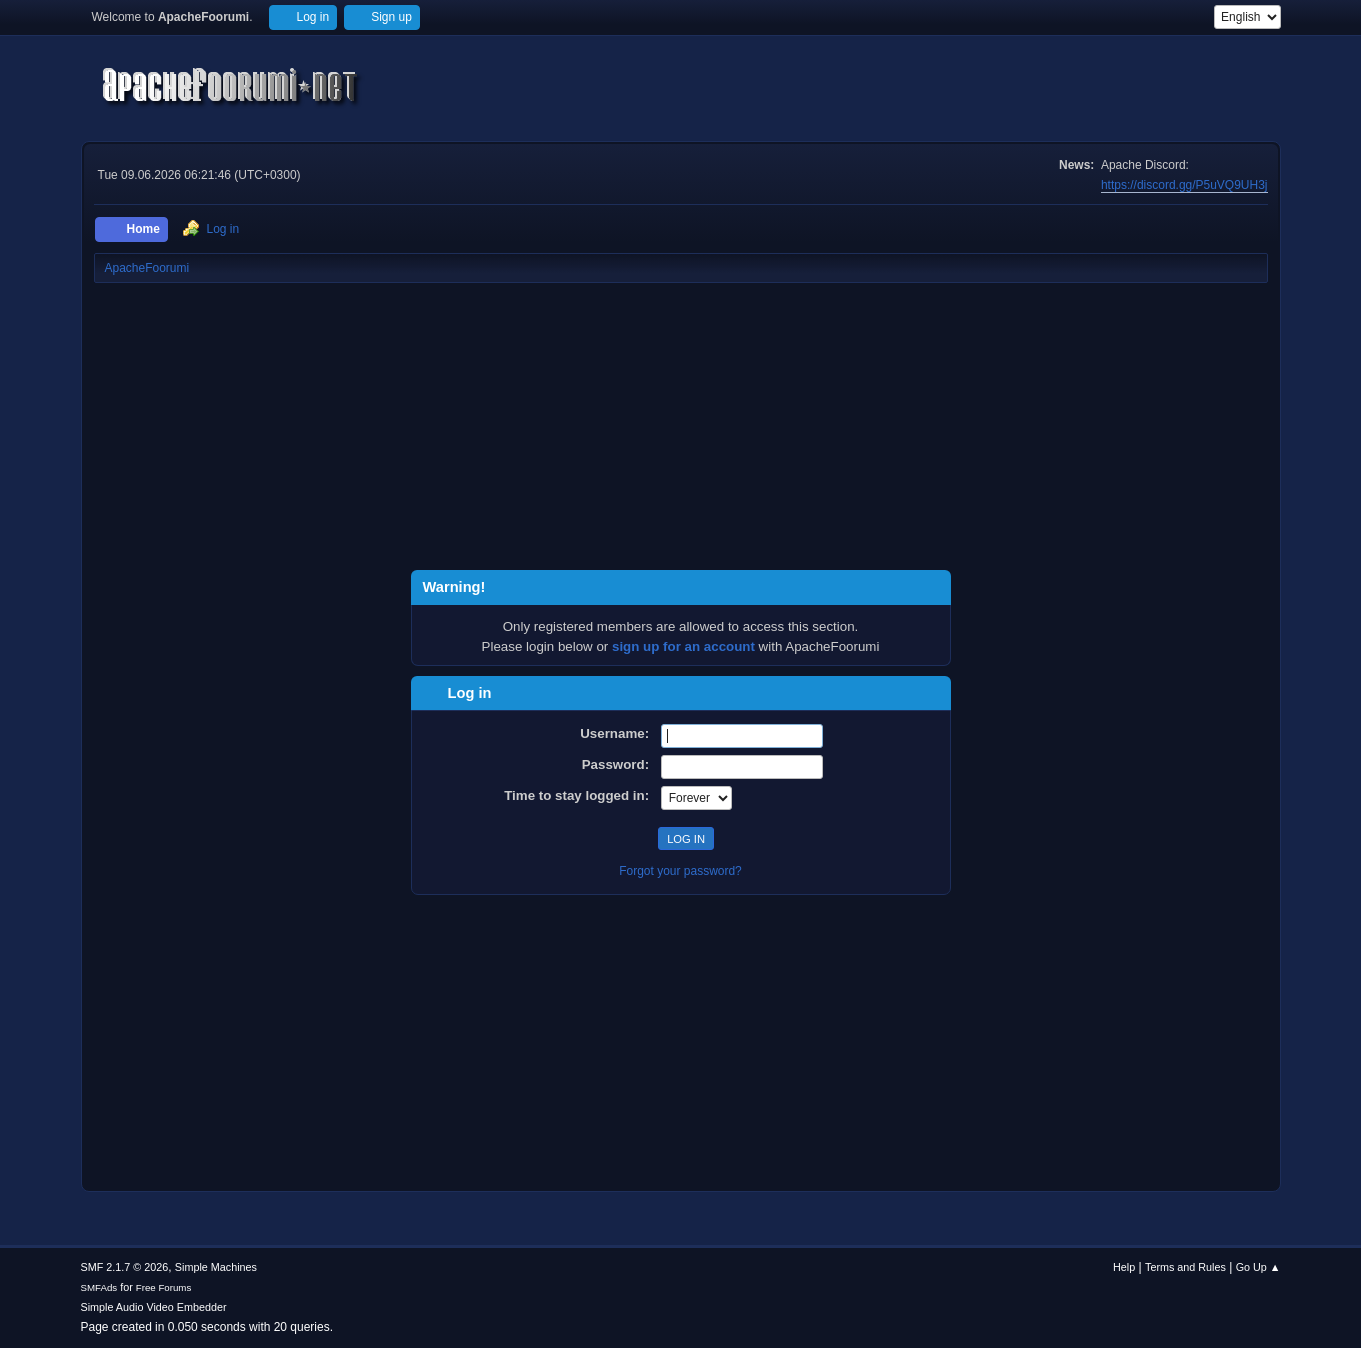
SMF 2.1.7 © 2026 (125, 1267)
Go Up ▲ (1258, 1267)
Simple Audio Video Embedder (154, 1307)
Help (1124, 1267)
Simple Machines (216, 1267)
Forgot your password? (680, 871)
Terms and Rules (1185, 1267)
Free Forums (164, 1287)
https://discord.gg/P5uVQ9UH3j (1184, 185)
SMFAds (99, 1287)
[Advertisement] (681, 430)
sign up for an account (683, 646)
